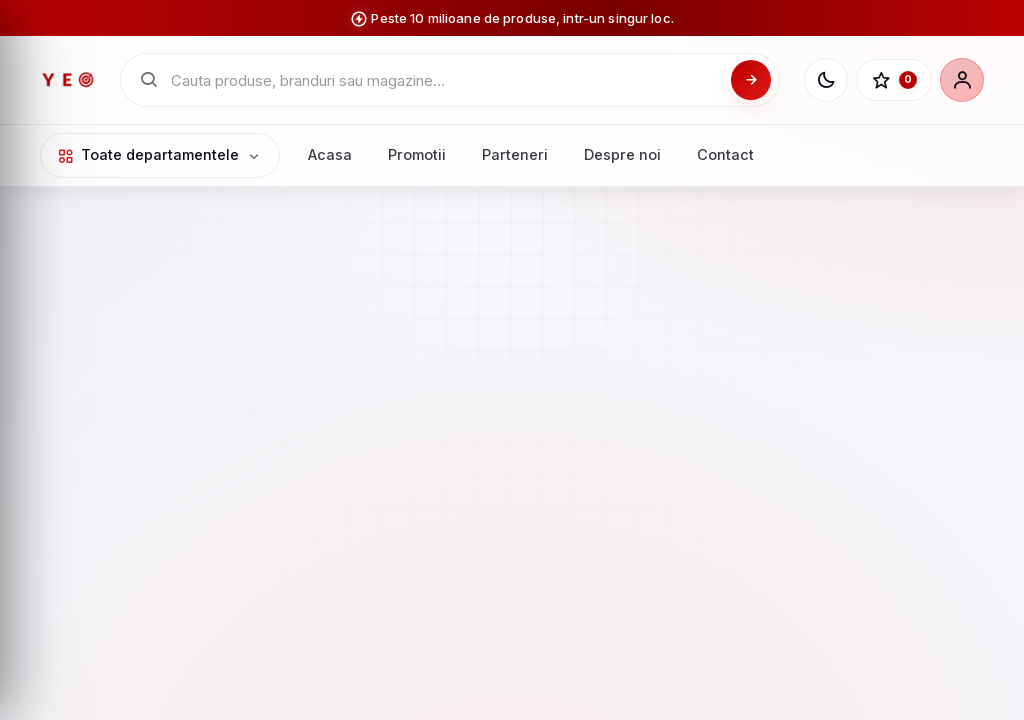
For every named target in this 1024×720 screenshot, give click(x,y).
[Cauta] (751, 80)
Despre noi (622, 154)
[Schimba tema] (826, 80)
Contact (725, 154)
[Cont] (962, 80)
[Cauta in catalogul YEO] (445, 80)
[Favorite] (894, 80)
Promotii (417, 154)
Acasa (330, 154)
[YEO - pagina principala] (68, 80)
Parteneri (515, 154)
